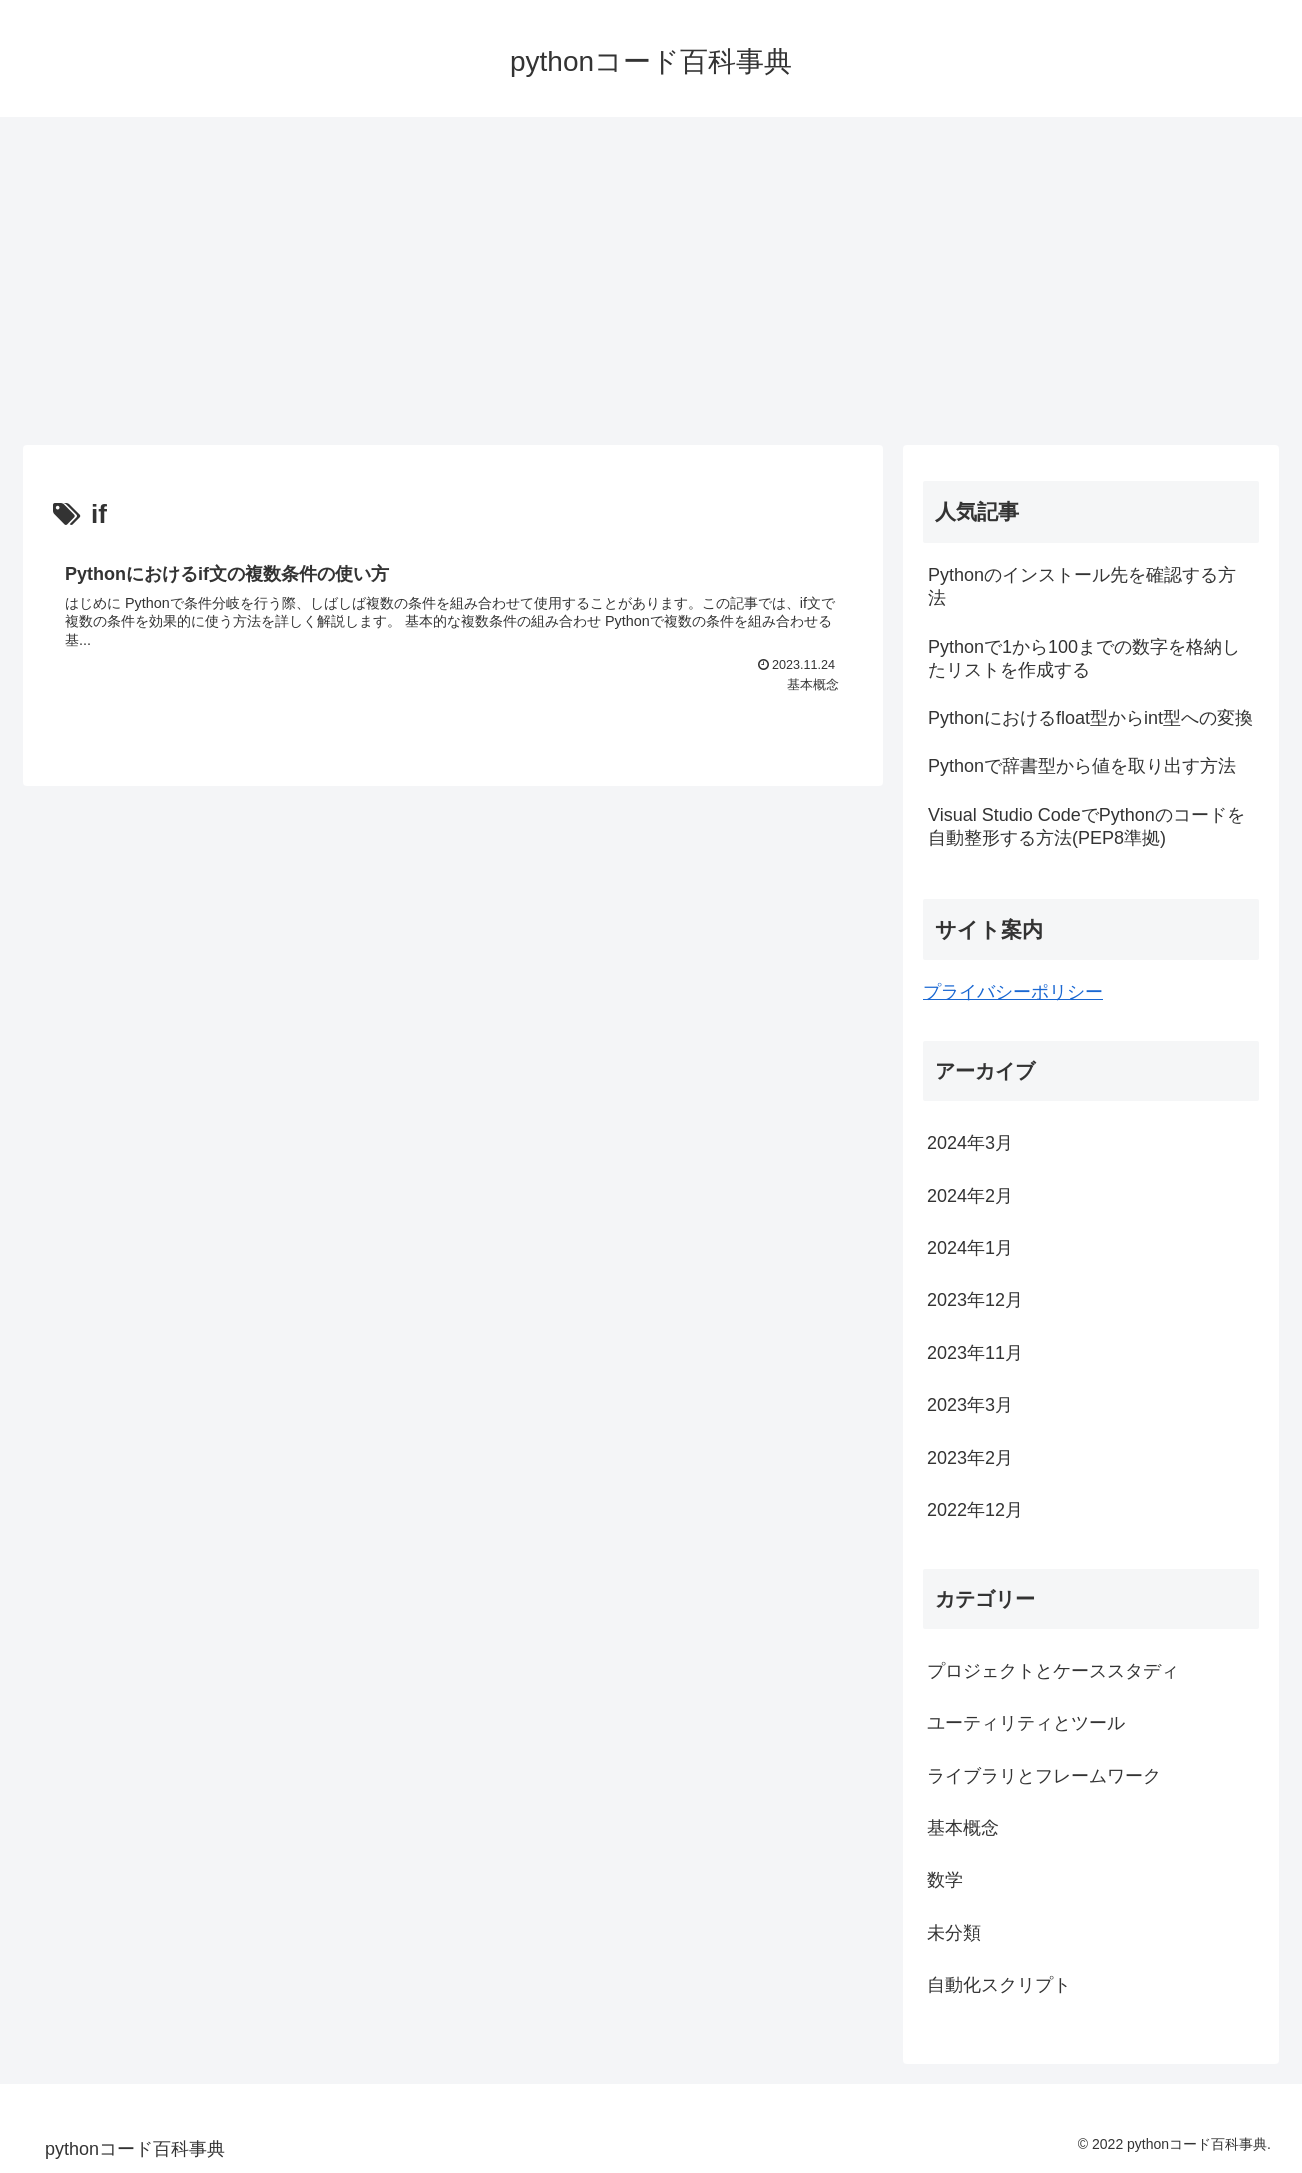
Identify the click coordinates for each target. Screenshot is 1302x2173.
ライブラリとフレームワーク (1044, 1776)
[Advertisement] (651, 281)
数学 (945, 1880)
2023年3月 (970, 1405)
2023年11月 (975, 1353)
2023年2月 (970, 1458)
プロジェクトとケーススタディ (1053, 1671)
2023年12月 (975, 1300)
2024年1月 (970, 1248)
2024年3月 (970, 1143)
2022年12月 (975, 1510)
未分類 (954, 1933)
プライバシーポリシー (1013, 992)
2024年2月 (970, 1196)
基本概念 (963, 1828)
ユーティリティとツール (1026, 1723)
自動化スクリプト (999, 1985)
